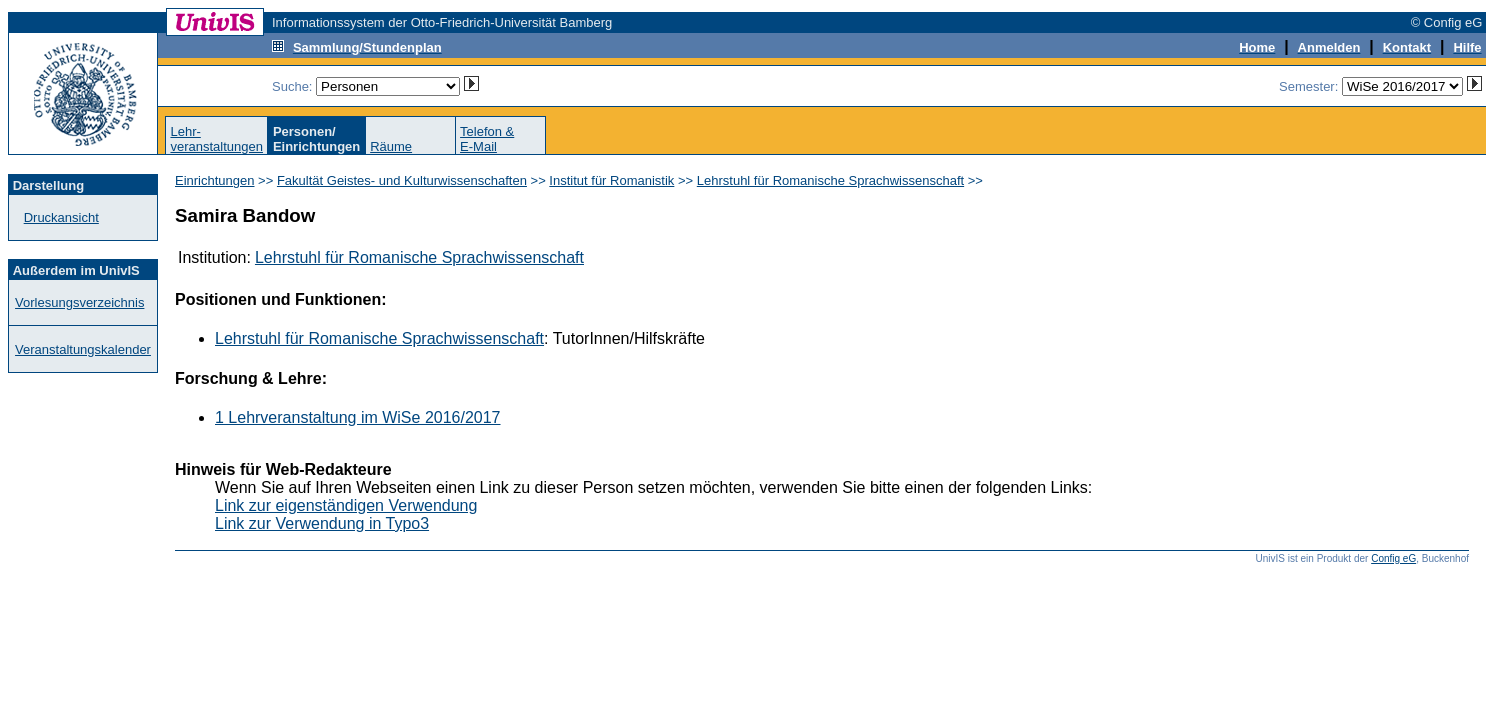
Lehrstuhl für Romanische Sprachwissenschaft (830, 180)
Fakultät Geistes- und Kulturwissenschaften (402, 180)
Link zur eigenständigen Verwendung (346, 505)
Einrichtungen (215, 180)
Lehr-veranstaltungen (216, 139)
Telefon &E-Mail (487, 139)
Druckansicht (61, 217)
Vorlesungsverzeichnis (79, 302)
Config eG (1393, 558)
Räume (391, 146)
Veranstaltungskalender (83, 349)
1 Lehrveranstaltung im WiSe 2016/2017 (358, 417)
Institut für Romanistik (611, 180)
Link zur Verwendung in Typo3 (322, 523)
